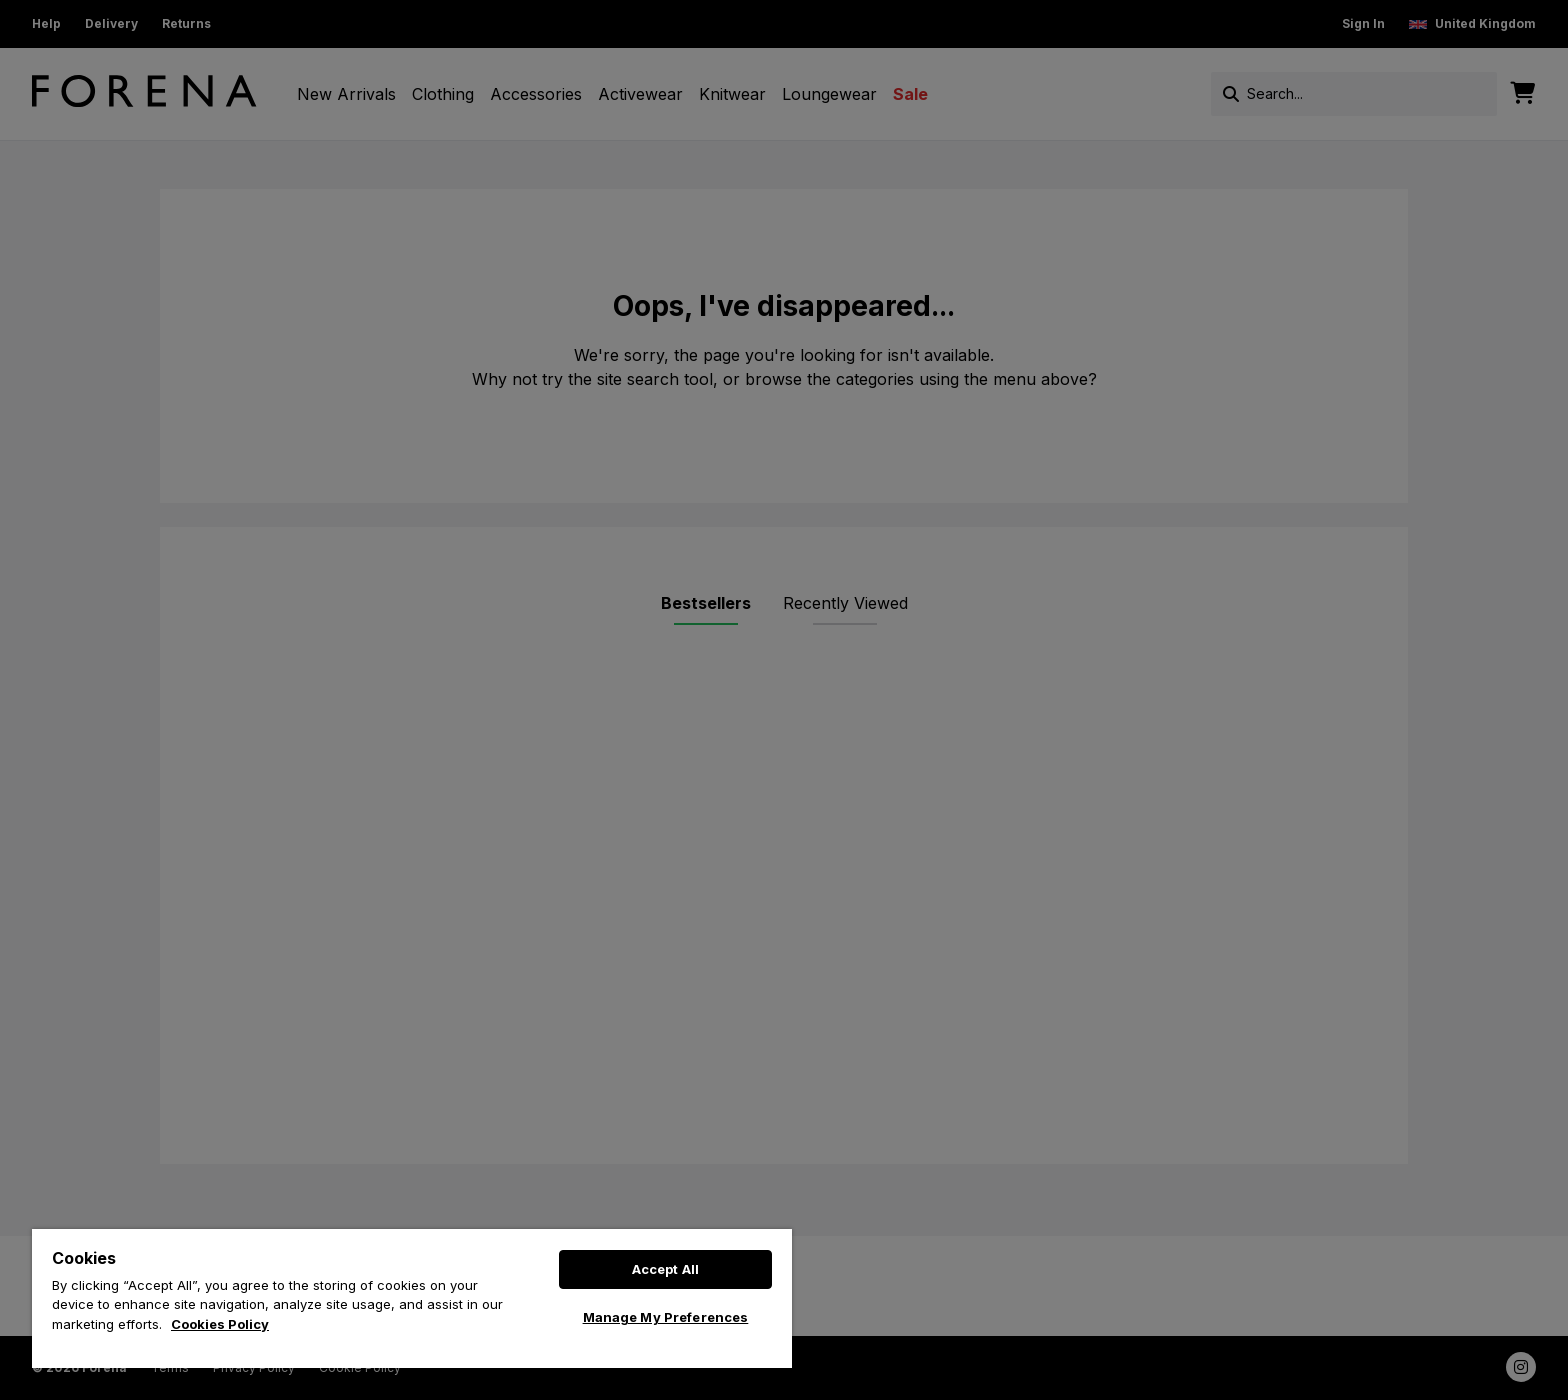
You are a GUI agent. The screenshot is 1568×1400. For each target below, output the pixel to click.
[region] (412, 1298)
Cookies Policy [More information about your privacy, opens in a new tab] (220, 1324)
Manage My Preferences (666, 1317)
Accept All (665, 1269)
